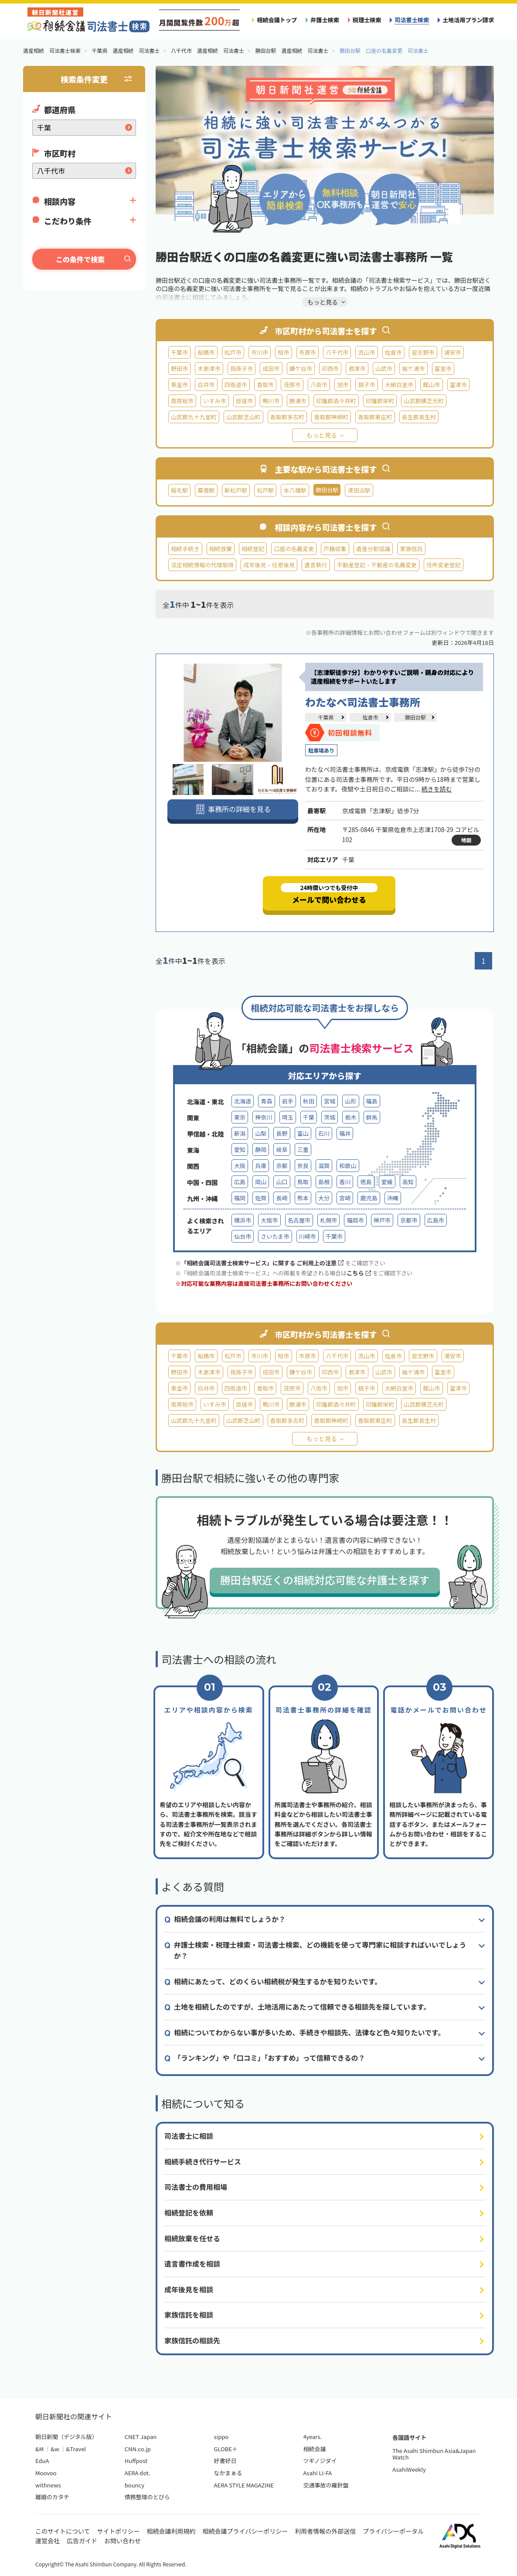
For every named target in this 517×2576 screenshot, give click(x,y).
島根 (324, 1182)
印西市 (330, 368)
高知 (408, 1182)
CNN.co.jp (138, 2449)
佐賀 (260, 1198)
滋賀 (324, 1165)
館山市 (431, 384)
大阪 (239, 1165)
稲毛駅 (179, 490)
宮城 (329, 1101)
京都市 (408, 1220)
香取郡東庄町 (375, 417)
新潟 (239, 1133)
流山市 (366, 352)
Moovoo (46, 2473)
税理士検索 (367, 20)
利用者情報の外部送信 (325, 2531)
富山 (303, 1133)
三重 (303, 1149)
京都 (281, 1165)
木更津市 (208, 368)
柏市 (283, 352)
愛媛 (387, 1182)
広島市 (435, 1220)
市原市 (307, 352)
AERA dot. (137, 2473)
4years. (312, 2436)
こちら (359, 1273)
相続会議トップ (277, 20)
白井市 (205, 384)
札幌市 (328, 1220)
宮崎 (344, 1198)
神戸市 (382, 1220)
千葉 (308, 1117)
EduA (42, 2460)
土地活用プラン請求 (468, 20)
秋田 (308, 1101)
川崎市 (307, 1236)
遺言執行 (315, 565)
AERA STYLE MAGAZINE (244, 2485)
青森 (266, 1101)
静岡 (260, 1149)
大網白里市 (399, 384)
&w (55, 2449)
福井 (344, 1133)
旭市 (342, 384)
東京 (239, 1117)
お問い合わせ (122, 2540)
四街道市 (235, 384)
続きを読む (436, 788)
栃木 (350, 1117)
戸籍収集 (334, 549)
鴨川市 (270, 401)
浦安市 (452, 352)
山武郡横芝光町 (424, 401)
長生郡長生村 (419, 417)
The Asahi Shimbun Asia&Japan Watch (434, 2454)
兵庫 (260, 1165)
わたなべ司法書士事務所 (362, 701)
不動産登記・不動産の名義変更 (377, 565)
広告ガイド (82, 2540)
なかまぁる (228, 2473)
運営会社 (47, 2540)
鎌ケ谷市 (300, 368)
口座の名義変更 (294, 549)
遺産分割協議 (373, 549)
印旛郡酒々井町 (336, 401)
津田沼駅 (358, 490)
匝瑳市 (244, 401)
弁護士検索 (324, 20)
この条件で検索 (80, 259)
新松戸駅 (235, 490)
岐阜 (281, 1149)
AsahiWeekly (409, 2469)
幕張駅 (205, 490)
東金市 (179, 384)
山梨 (260, 1133)
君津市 (356, 368)
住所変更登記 (443, 565)
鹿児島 (368, 1198)
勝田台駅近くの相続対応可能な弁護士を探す (324, 1579)
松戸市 (232, 352)
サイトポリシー (118, 2531)
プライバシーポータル (393, 2531)
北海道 (242, 1101)
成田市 (270, 368)
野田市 (179, 368)
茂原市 (291, 384)
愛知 (239, 1149)
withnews (48, 2485)
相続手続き (185, 549)
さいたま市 (275, 1236)
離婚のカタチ (52, 2497)
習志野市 (423, 352)
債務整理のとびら (147, 2497)
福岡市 (355, 1220)
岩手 (287, 1101)
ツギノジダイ (320, 2460)
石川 (324, 1133)
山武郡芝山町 (243, 417)
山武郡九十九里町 (194, 417)
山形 (350, 1101)
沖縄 (392, 1198)
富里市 (443, 368)
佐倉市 (393, 352)
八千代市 (337, 352)
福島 (372, 1101)
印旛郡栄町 (380, 401)
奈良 (303, 1165)
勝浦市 (297, 401)
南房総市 (182, 401)
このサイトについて (62, 2531)
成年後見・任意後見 (269, 565)
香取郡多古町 (287, 417)
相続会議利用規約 (171, 2531)
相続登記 (252, 549)
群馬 (372, 1117)
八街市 (318, 384)
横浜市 (242, 1220)
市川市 (259, 352)
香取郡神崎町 (331, 417)
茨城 (329, 1117)
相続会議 (314, 2449)
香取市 (265, 384)
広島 (239, 1182)
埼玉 (287, 1117)
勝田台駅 (415, 717)
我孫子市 (241, 368)
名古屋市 (299, 1220)
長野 (281, 1133)
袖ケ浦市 (413, 368)
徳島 (365, 1182)
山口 (281, 1182)
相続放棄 (220, 549)
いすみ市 (214, 401)
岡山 (260, 1182)
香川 (344, 1182)
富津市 (458, 384)
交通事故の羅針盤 (325, 2485)
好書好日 (225, 2460)
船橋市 (205, 352)
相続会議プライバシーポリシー (245, 2531)
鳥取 (303, 1182)
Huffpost (136, 2460)
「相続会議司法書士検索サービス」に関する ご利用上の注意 (262, 1263)
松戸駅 (265, 490)
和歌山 (347, 1165)
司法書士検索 (412, 20)
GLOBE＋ (226, 2449)
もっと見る (321, 435)
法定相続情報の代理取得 (202, 565)
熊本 (303, 1198)
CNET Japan (140, 2436)
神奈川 (263, 1117)
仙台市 (242, 1236)
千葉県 (325, 717)
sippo (221, 2436)
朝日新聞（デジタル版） (66, 2436)
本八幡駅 (294, 490)
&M (39, 2449)
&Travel (76, 2449)
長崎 (281, 1198)
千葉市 (179, 352)
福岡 (239, 1198)
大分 (324, 1198)
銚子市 (366, 384)
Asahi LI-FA (317, 2473)
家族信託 (411, 549)
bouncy (134, 2485)
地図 (466, 839)
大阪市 (269, 1220)
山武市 (383, 368)
